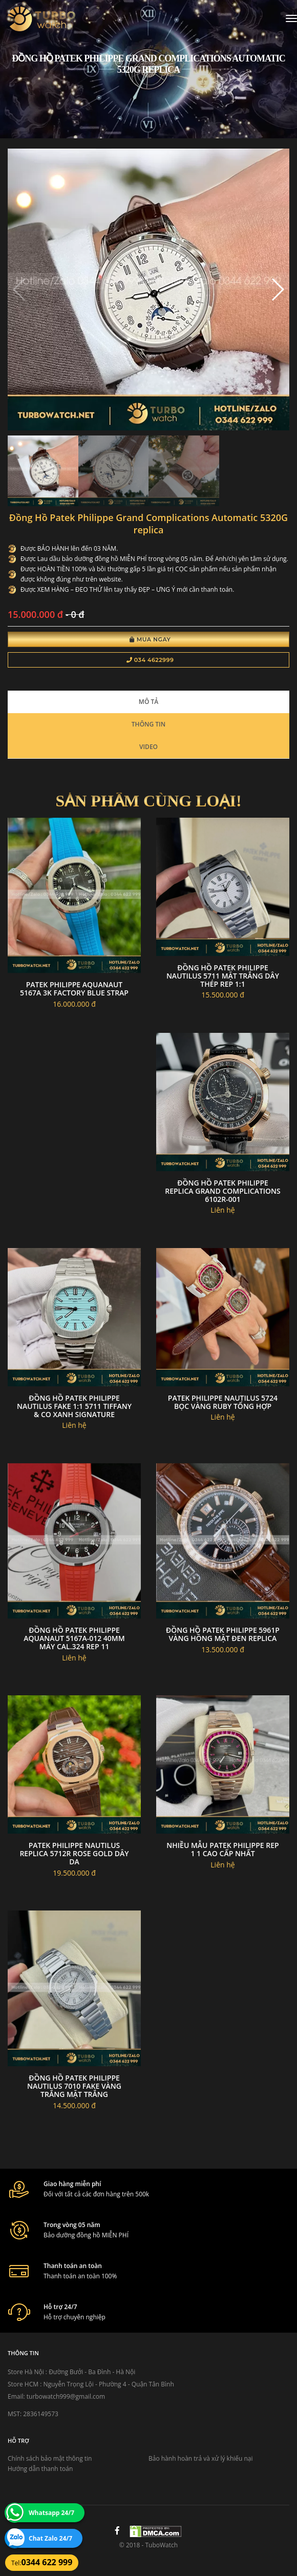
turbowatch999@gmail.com (66, 2396)
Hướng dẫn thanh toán (40, 2468)
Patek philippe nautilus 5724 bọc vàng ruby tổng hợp (223, 1402)
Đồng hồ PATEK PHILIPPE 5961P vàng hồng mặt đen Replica (223, 1634)
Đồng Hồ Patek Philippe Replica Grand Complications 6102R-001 (223, 1191)
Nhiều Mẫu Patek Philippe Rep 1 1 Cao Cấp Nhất (222, 1849)
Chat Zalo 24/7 (50, 2538)
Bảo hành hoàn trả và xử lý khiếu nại (200, 2458)
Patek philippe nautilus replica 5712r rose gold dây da (74, 1853)
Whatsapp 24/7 (51, 2512)
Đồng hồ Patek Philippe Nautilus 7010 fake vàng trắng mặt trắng (74, 2086)
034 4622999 (150, 659)
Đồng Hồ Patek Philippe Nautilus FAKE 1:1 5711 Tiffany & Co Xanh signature (74, 1406)
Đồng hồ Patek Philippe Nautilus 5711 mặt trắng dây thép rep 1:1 (222, 976)
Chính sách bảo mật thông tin (50, 2458)
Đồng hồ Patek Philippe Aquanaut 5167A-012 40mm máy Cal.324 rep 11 (74, 1638)
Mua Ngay (150, 639)
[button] (277, 289)
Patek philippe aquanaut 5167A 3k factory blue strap (74, 989)
